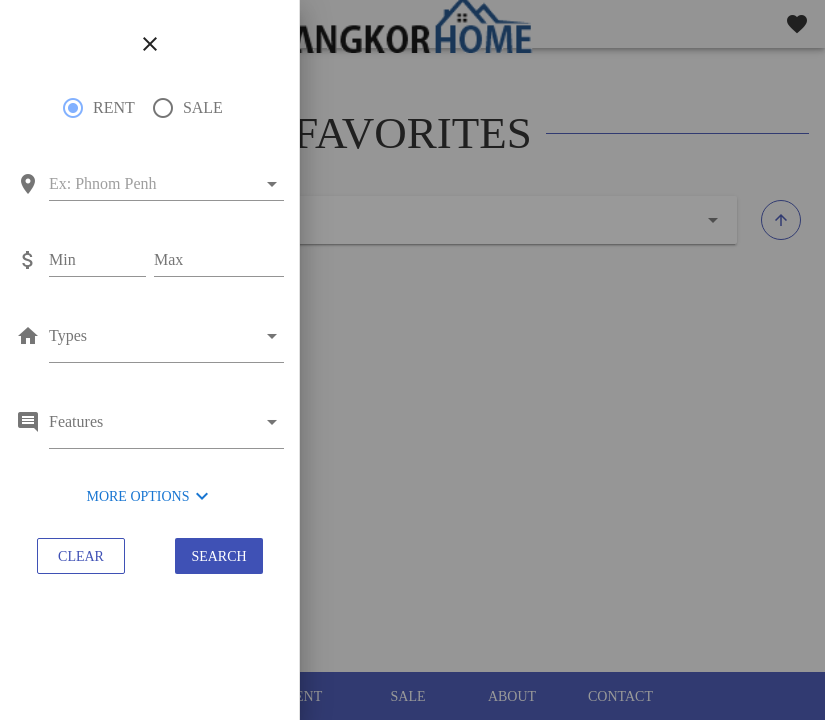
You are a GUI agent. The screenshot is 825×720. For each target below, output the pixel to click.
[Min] (97, 260)
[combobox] (152, 184)
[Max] (219, 260)
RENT (114, 107)
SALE (203, 107)
